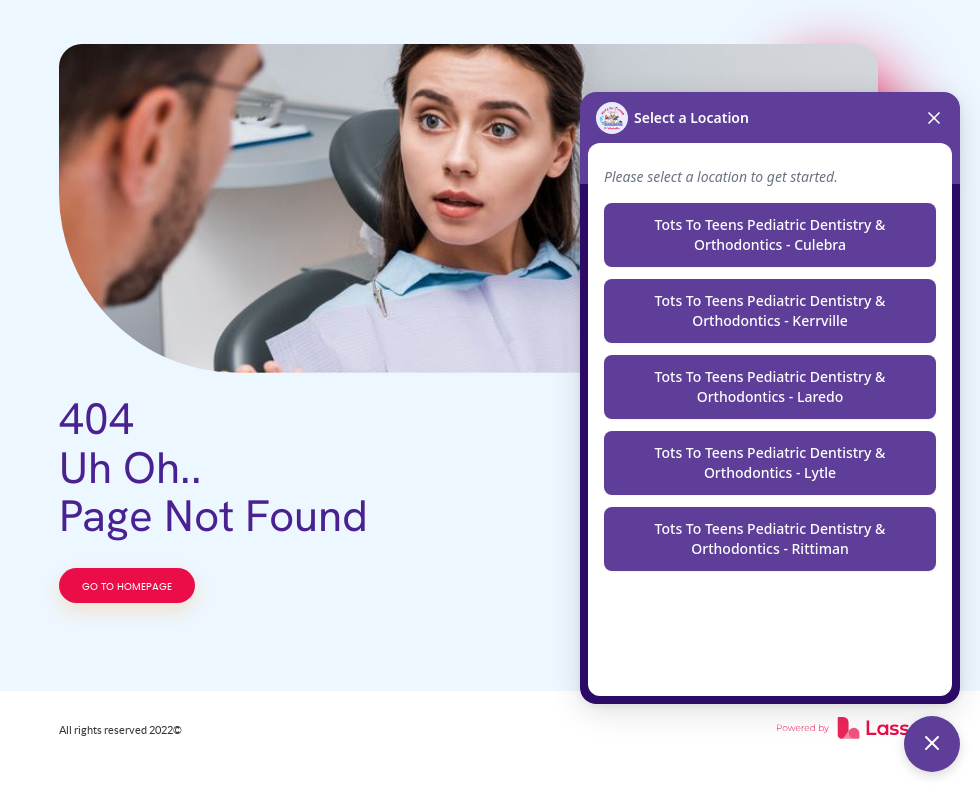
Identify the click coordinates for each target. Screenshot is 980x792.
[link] (849, 730)
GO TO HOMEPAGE (127, 587)
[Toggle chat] (932, 744)
